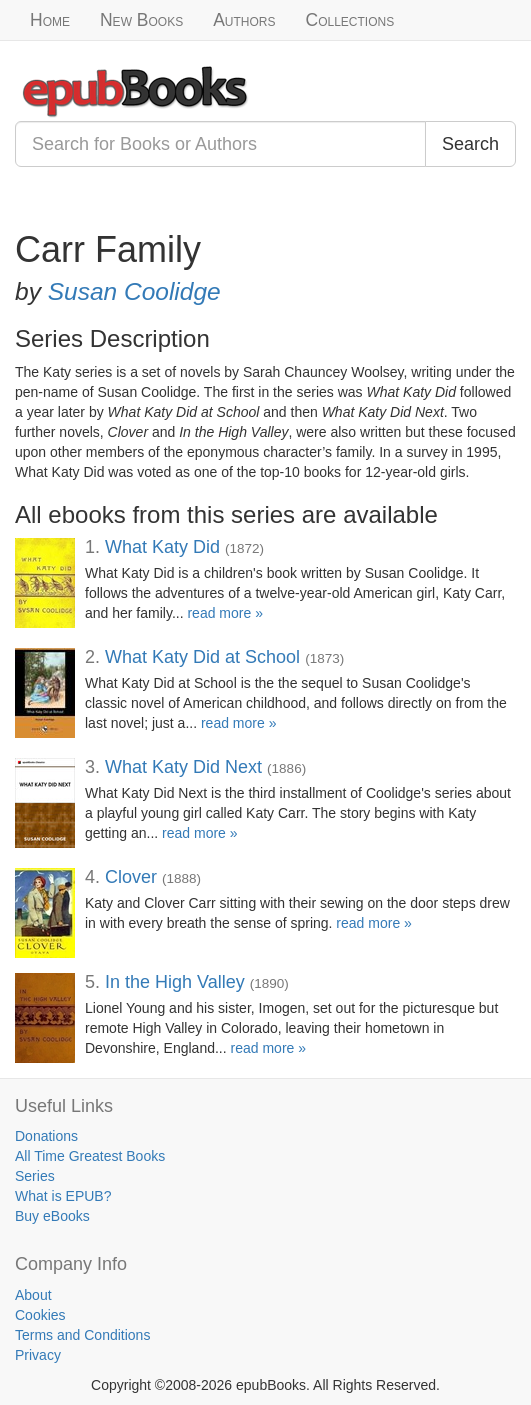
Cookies (40, 1315)
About (33, 1295)
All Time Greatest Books (90, 1156)
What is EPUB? (63, 1196)
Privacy (38, 1355)
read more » (224, 613)
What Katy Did (162, 547)
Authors (244, 20)
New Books (141, 20)
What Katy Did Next (183, 767)
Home (50, 20)
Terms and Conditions (82, 1335)
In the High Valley (175, 982)
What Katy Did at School (202, 657)
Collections (350, 20)
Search (470, 144)
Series (35, 1176)
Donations (46, 1136)
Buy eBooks (52, 1216)
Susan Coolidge (134, 291)
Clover (131, 877)
